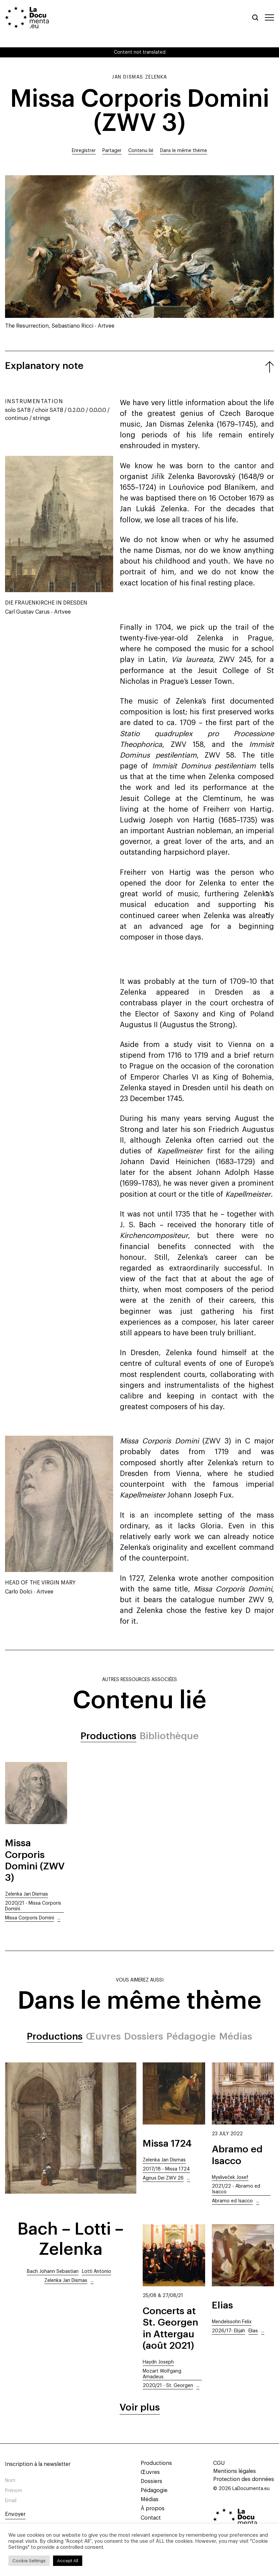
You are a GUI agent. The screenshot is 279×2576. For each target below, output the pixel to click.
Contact (150, 2518)
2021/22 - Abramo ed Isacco (236, 2189)
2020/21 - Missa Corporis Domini (33, 1906)
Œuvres (103, 2036)
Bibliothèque (169, 1736)
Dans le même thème (183, 150)
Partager (112, 150)
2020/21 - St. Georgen (168, 2385)
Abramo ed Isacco (232, 2201)
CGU (219, 2463)
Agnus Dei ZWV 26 (163, 2178)
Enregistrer (84, 150)
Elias (222, 2305)
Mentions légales (234, 2471)
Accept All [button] (67, 2561)
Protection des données (243, 2479)
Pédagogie (191, 2036)
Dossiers (143, 2036)
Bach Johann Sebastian (53, 2271)
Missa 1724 (167, 2143)
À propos (152, 2508)
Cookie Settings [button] (29, 2561)
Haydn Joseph (158, 2362)
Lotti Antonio (96, 2271)
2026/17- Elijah (228, 2331)
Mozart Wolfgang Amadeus (162, 2374)
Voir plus (140, 2407)
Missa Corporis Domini (29, 1918)
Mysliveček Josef (230, 2177)
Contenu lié (140, 150)
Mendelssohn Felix (231, 2322)
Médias (235, 2036)
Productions (108, 1736)
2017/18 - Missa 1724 (166, 2169)
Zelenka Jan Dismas (26, 1894)
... (58, 1918)
